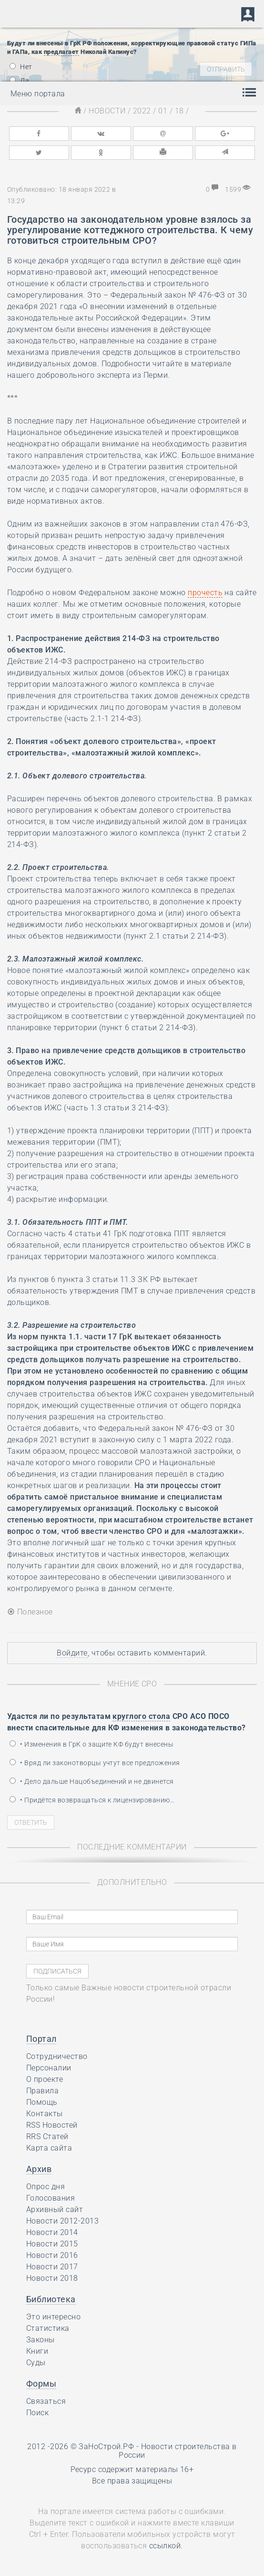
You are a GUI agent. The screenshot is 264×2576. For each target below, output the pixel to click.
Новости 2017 (52, 2266)
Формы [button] (41, 2384)
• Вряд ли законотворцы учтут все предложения (95, 1763)
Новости (107, 110)
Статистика (48, 2328)
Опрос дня (45, 2186)
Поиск (37, 2412)
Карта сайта (49, 2147)
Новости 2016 (52, 2255)
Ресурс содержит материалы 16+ (132, 2469)
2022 (142, 110)
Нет (21, 67)
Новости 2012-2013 (62, 2220)
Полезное (30, 1611)
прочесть (205, 592)
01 (162, 110)
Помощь (42, 2102)
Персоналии (48, 2067)
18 (179, 110)
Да (19, 80)
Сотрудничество (57, 2056)
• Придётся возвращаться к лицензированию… (92, 1800)
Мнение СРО (132, 1683)
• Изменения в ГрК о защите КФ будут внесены (91, 1744)
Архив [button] (38, 2169)
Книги (37, 2351)
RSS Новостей (52, 2125)
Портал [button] (41, 2039)
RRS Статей (47, 2136)
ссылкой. (166, 2545)
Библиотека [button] (51, 2299)
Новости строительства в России (178, 2451)
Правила (42, 2090)
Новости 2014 (52, 2232)
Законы (40, 2339)
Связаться (46, 2401)
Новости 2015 (52, 2243)
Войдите (72, 1652)
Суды (36, 2362)
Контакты (44, 2113)
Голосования (50, 2198)
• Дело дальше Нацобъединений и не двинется (92, 1781)
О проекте (44, 2079)
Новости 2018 (52, 2278)
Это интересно (53, 2316)
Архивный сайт (54, 2209)
